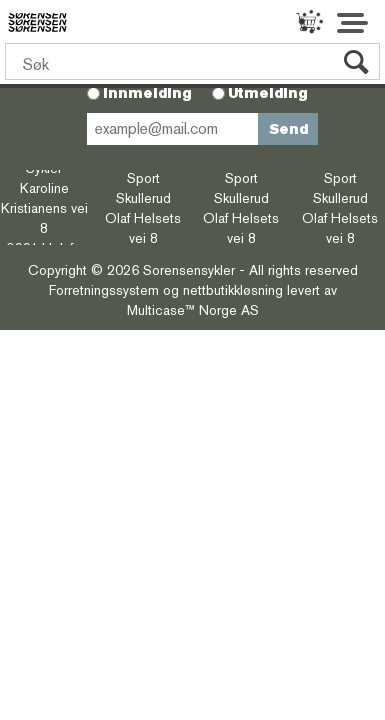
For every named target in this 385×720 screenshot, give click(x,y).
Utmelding (268, 93)
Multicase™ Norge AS (193, 310)
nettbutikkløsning (233, 290)
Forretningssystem (104, 290)
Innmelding (147, 93)
